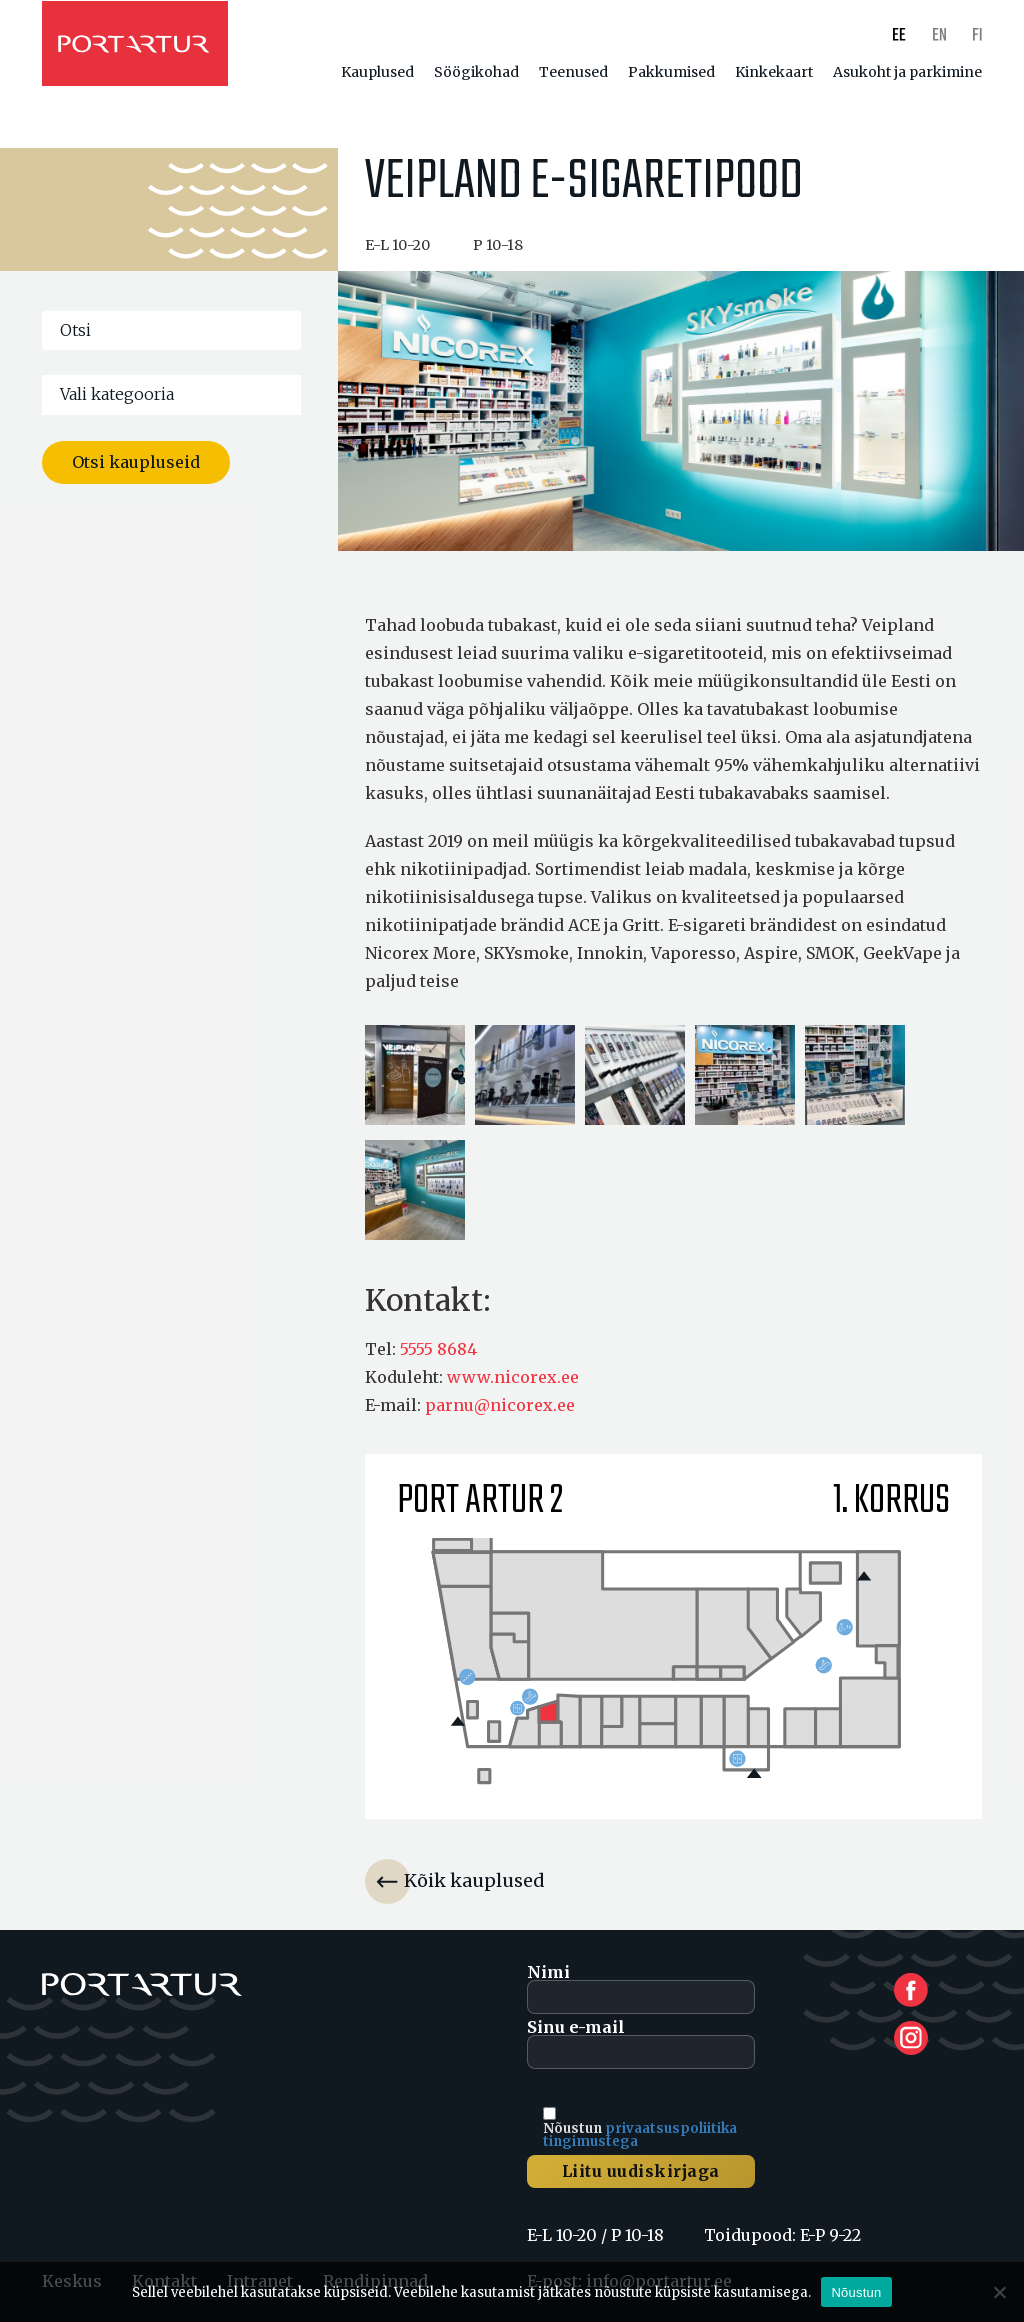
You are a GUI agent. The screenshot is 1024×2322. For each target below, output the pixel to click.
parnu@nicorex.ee (500, 1405)
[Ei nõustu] (999, 2292)
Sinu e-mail (641, 2044)
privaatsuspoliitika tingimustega (640, 2135)
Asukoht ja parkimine (907, 72)
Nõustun (856, 2292)
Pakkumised (671, 72)
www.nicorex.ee (513, 1377)
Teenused (573, 72)
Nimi (641, 1989)
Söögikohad (476, 72)
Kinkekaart (774, 72)
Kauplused (377, 72)
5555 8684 (438, 1349)
